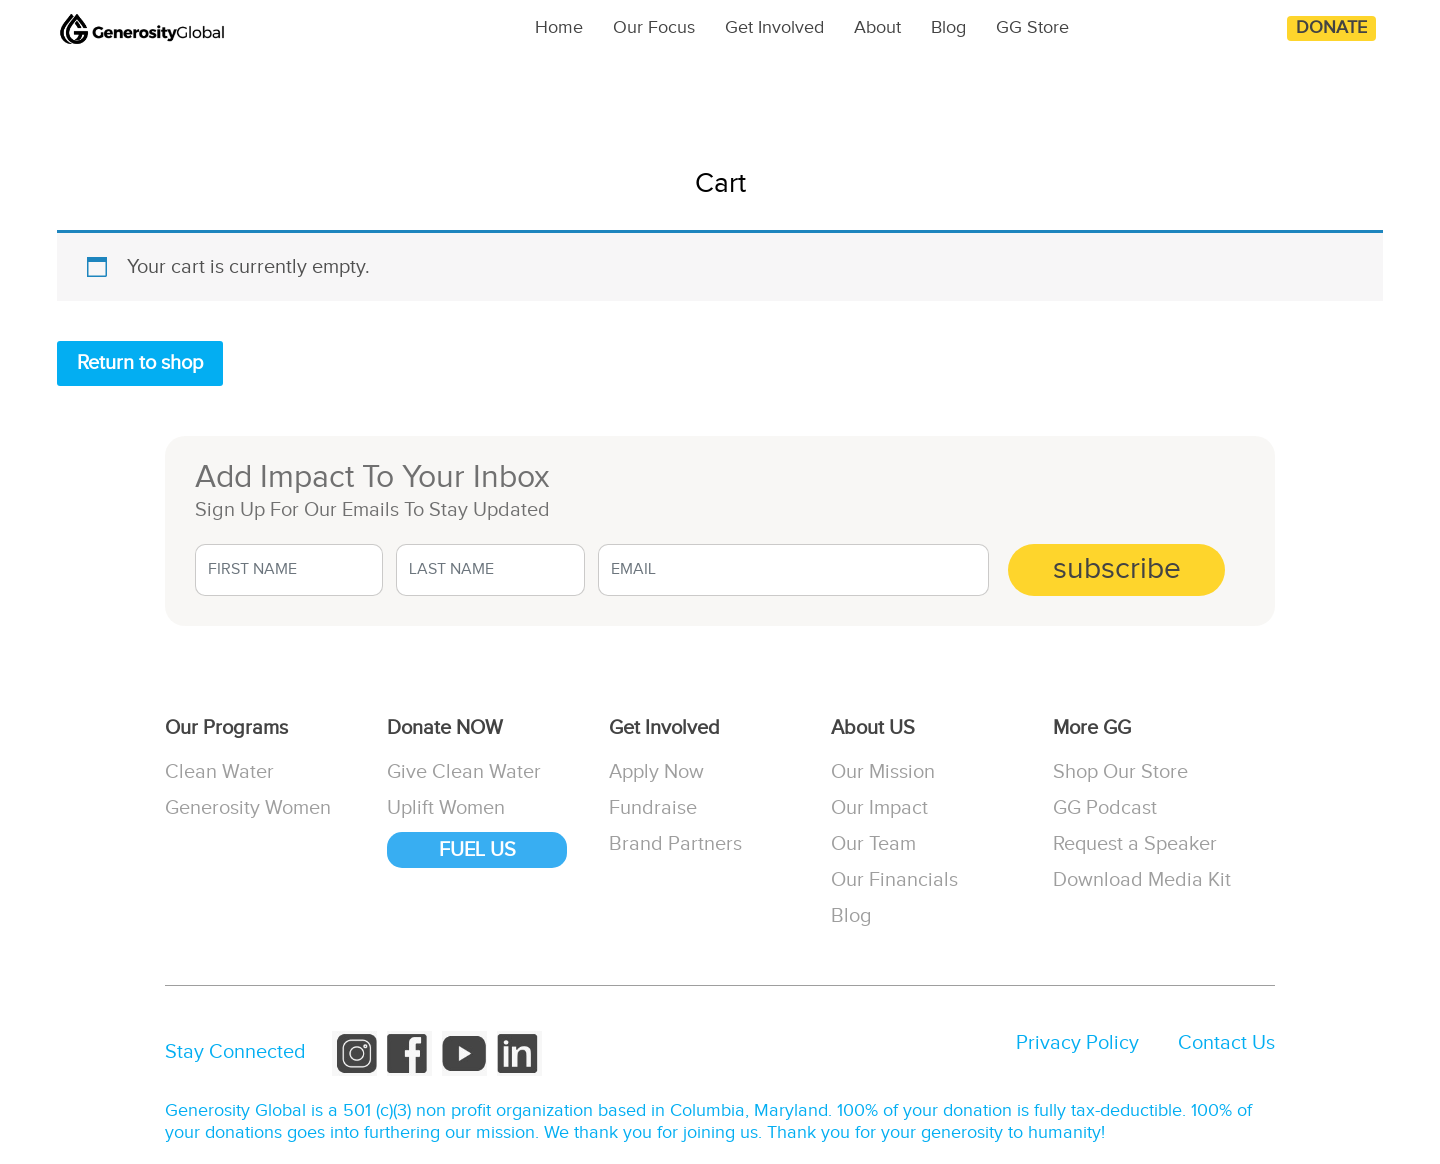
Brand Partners (675, 844)
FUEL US (477, 850)
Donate (1331, 27)
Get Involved (774, 27)
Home (559, 27)
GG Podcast (1105, 808)
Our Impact (879, 808)
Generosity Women (248, 808)
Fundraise (653, 808)
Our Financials (894, 880)
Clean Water (219, 772)
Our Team (873, 844)
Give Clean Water (464, 772)
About (877, 27)
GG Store (1032, 27)
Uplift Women (446, 808)
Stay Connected (235, 1052)
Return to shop (140, 363)
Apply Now (656, 772)
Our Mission (883, 772)
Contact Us (1226, 1043)
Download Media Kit (1142, 880)
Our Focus (654, 27)
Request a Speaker (1135, 844)
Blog (948, 27)
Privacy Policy (1077, 1043)
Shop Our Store (1120, 772)
